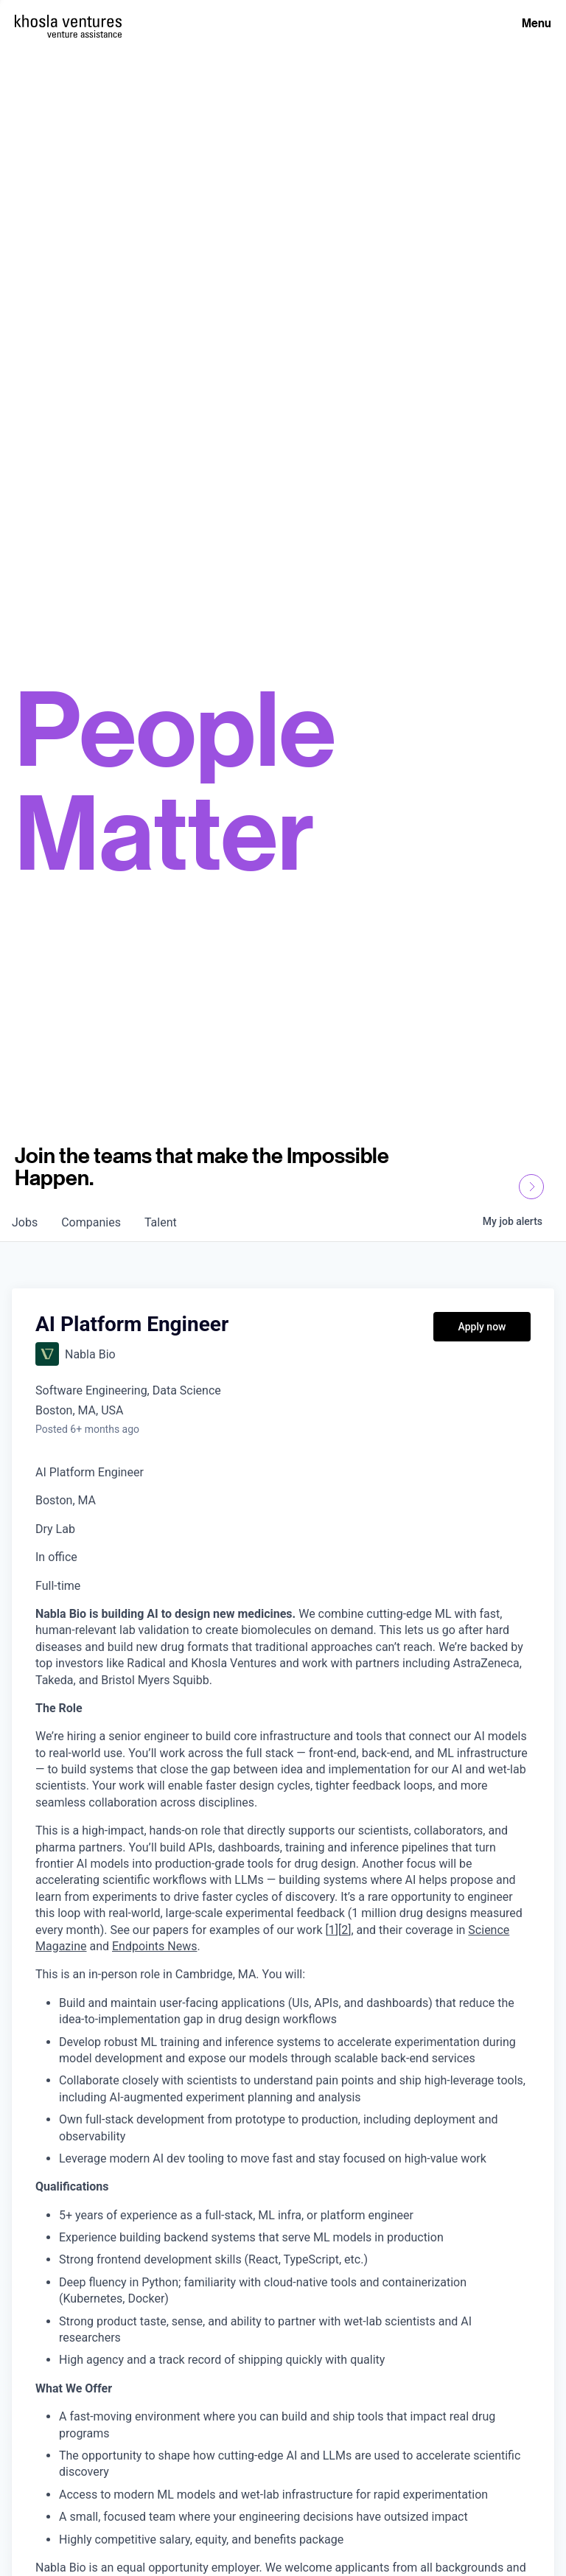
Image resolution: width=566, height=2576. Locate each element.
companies (91, 1222)
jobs (25, 1222)
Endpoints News (154, 1946)
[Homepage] (68, 21)
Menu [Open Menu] (536, 23)
